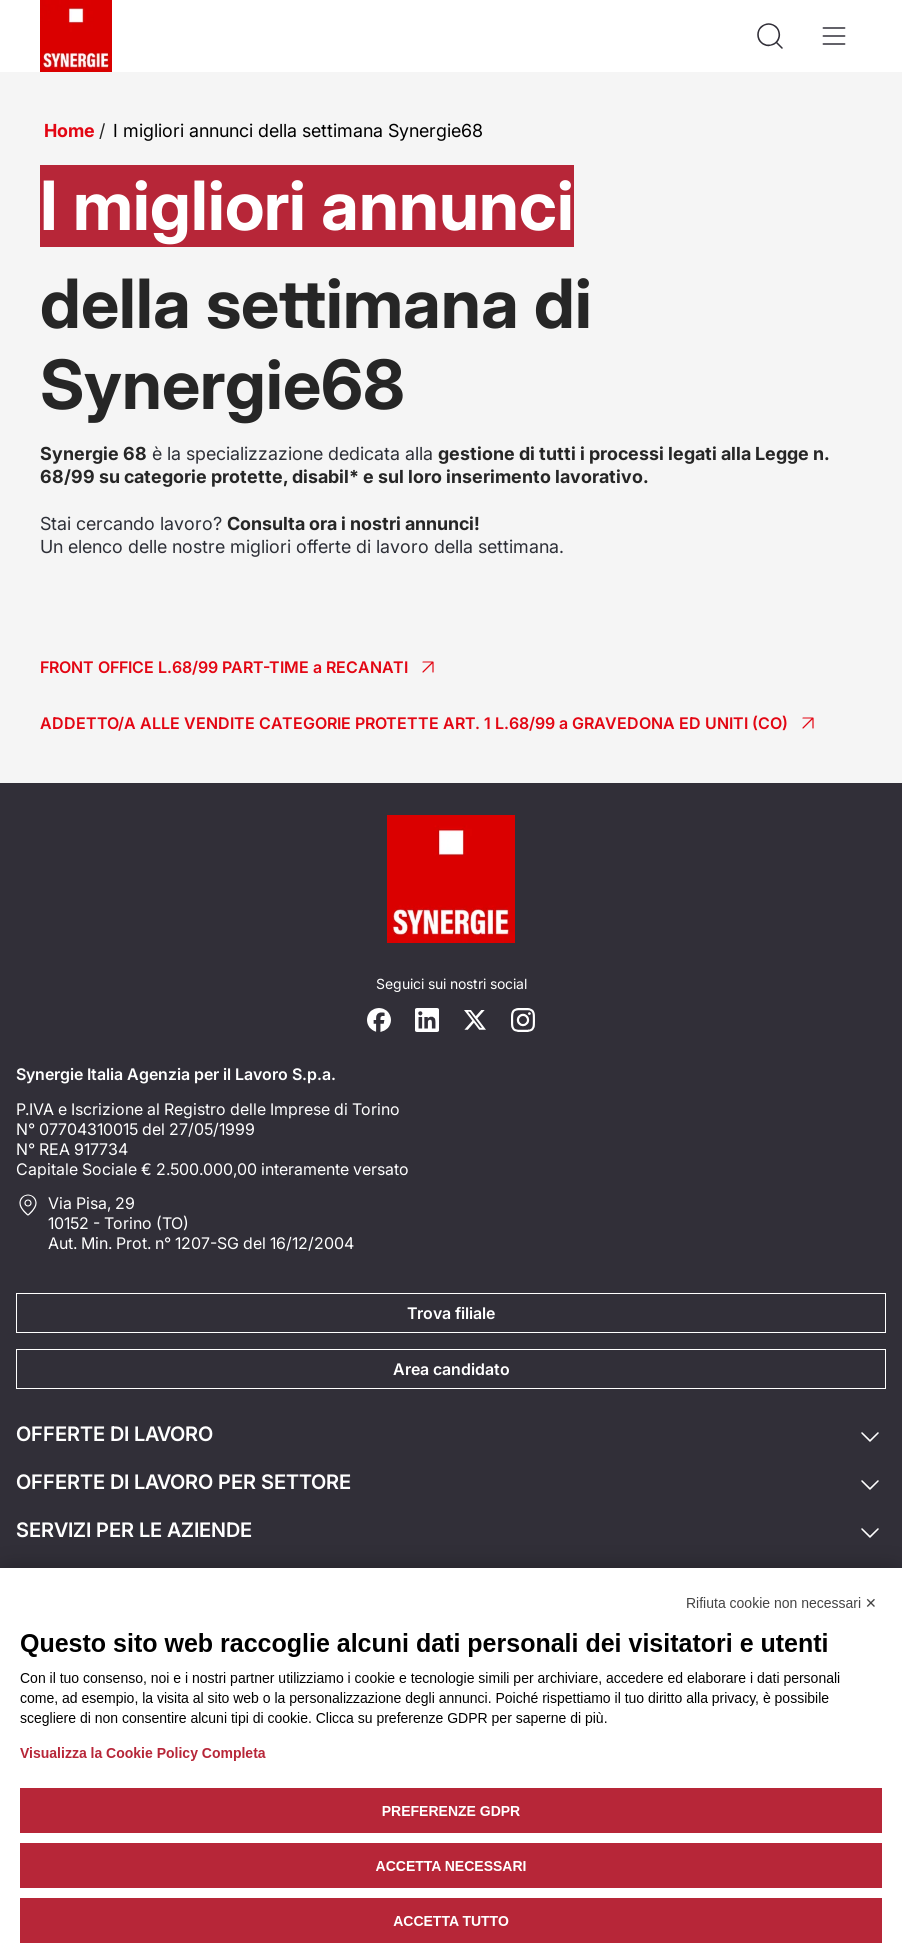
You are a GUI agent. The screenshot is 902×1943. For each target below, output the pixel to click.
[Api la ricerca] (770, 36)
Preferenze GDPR (451, 1811)
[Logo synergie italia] (76, 36)
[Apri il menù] (834, 36)
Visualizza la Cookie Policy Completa (143, 1753)
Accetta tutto (451, 1921)
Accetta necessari (451, 1866)
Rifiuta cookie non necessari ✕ (781, 1603)
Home (69, 130)
